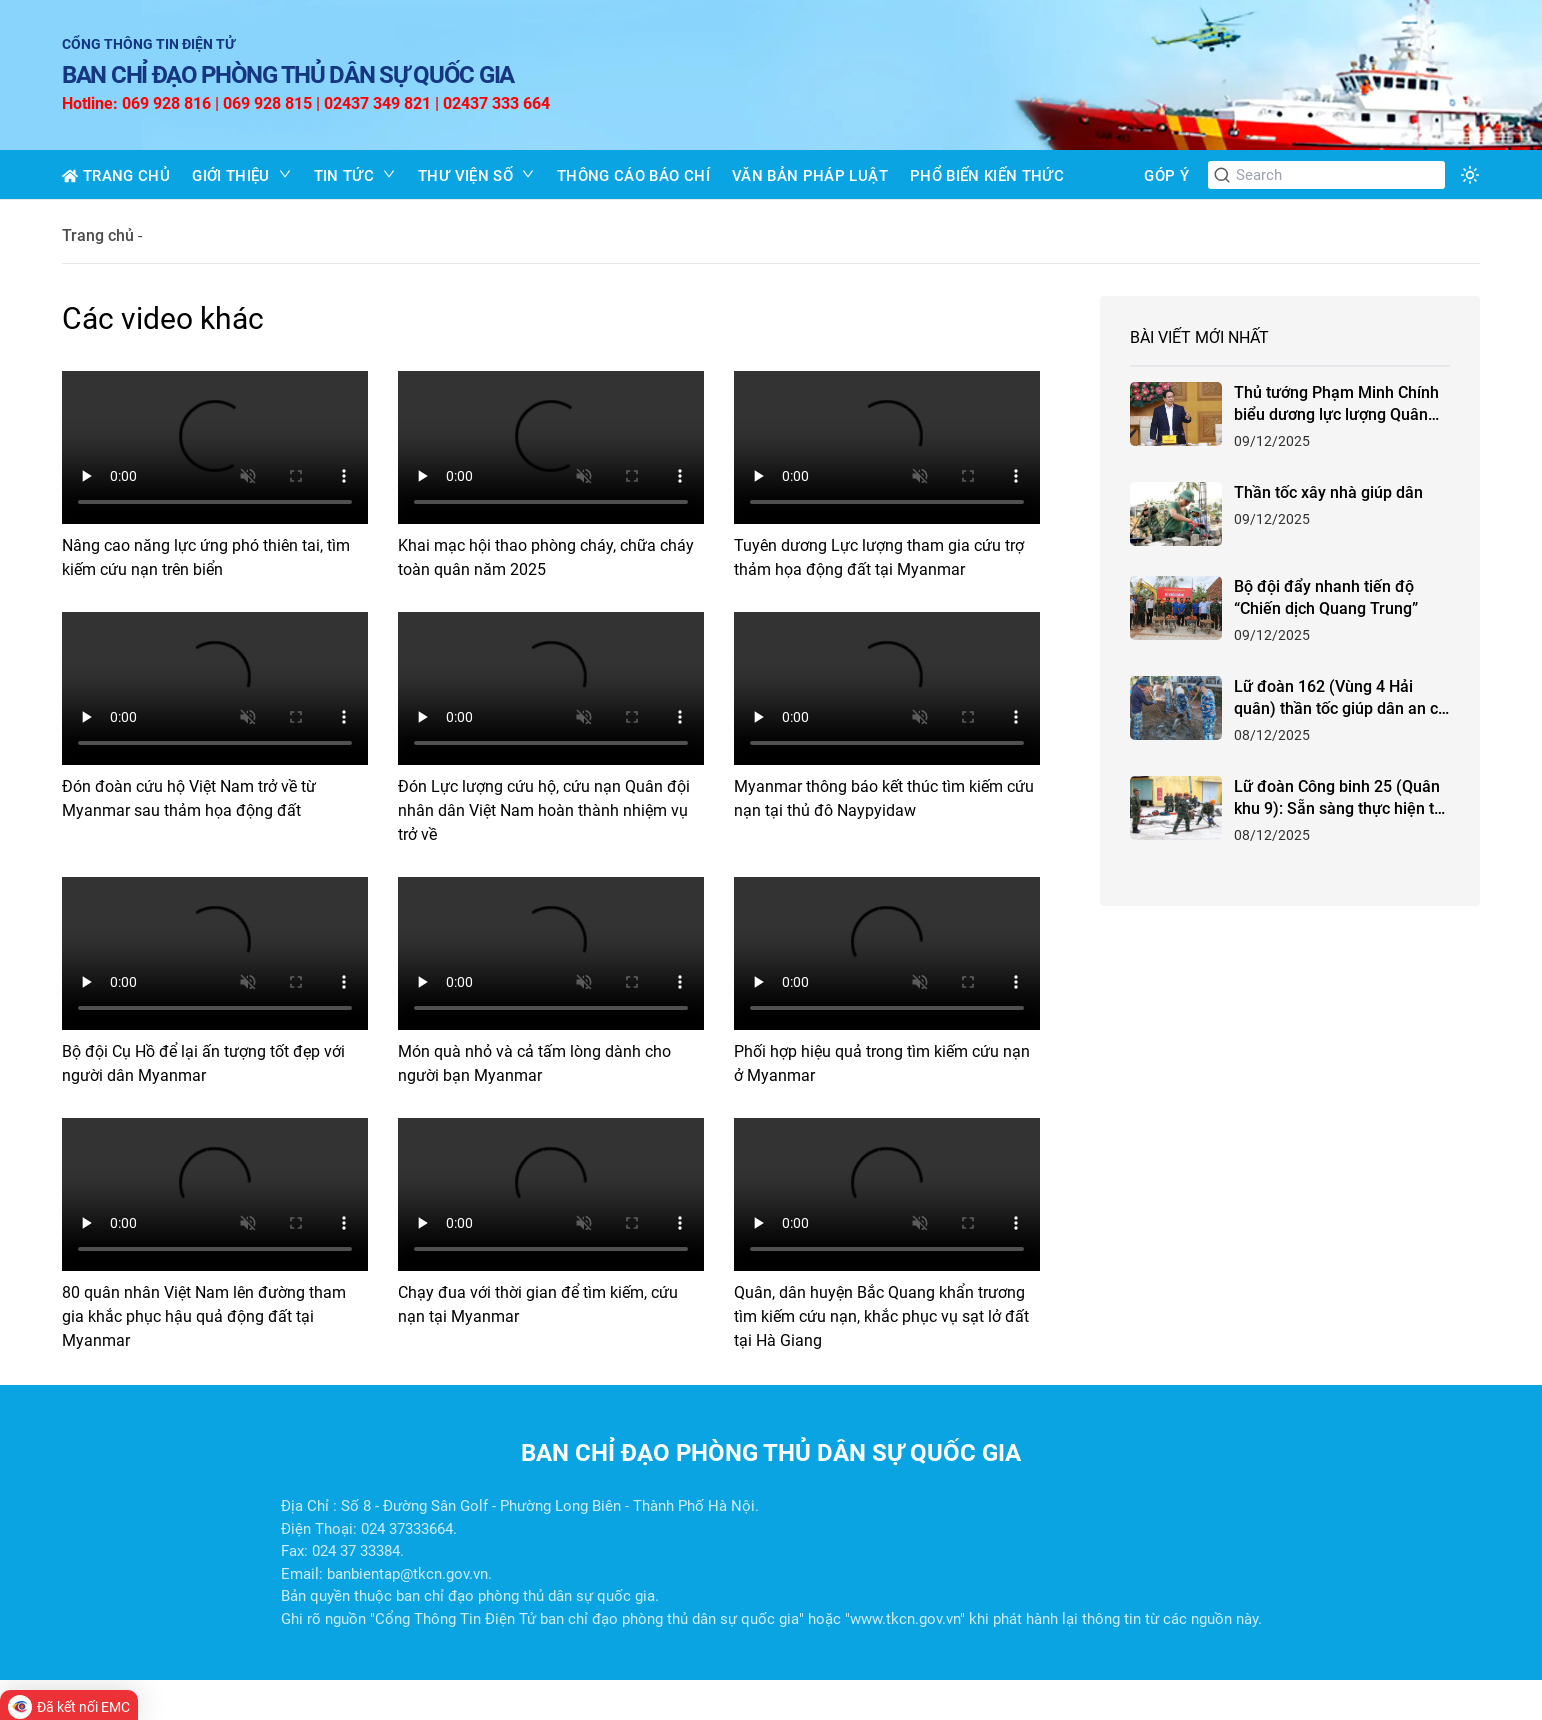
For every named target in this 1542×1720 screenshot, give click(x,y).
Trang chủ (98, 235)
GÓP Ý (1166, 176)
